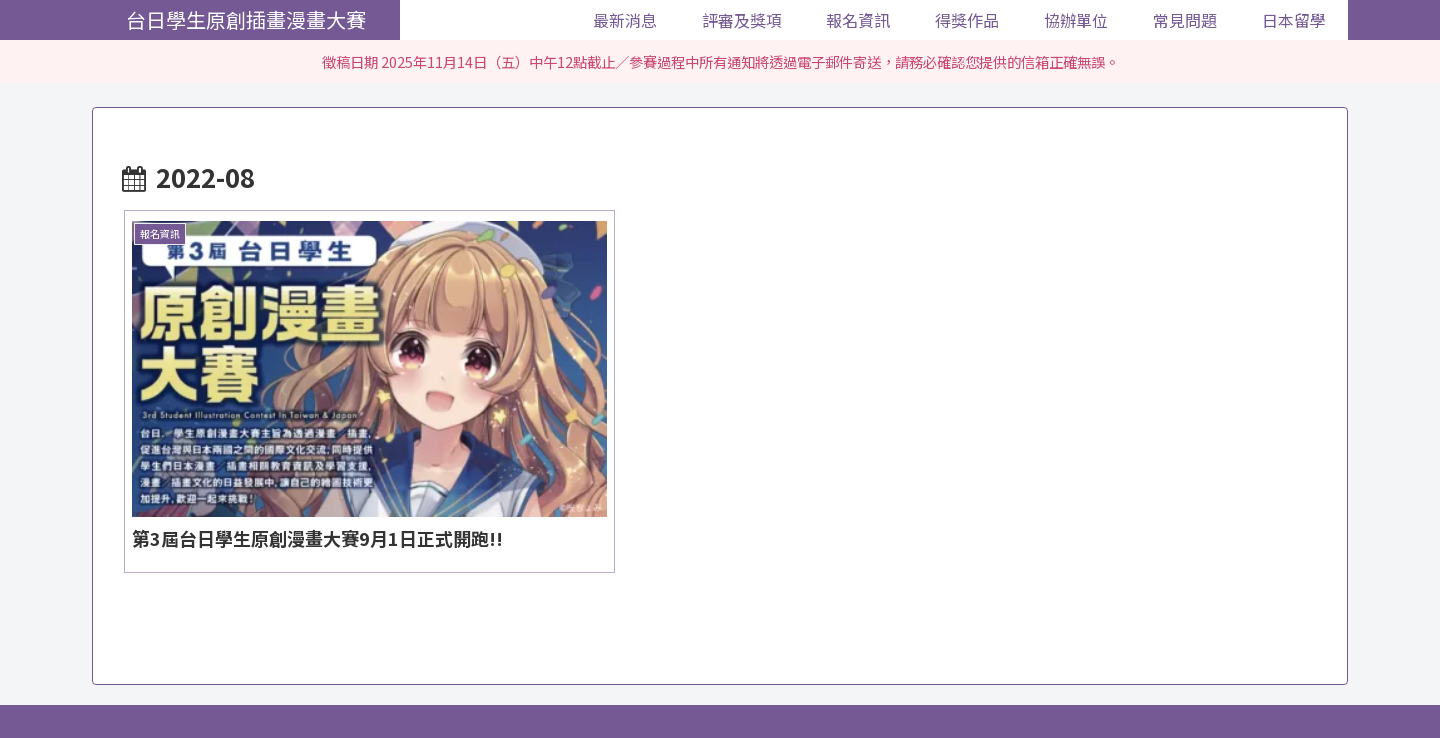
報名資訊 (650, 676)
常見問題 (881, 676)
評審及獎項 (566, 676)
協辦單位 (804, 676)
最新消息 (482, 676)
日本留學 (958, 676)
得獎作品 (727, 676)
